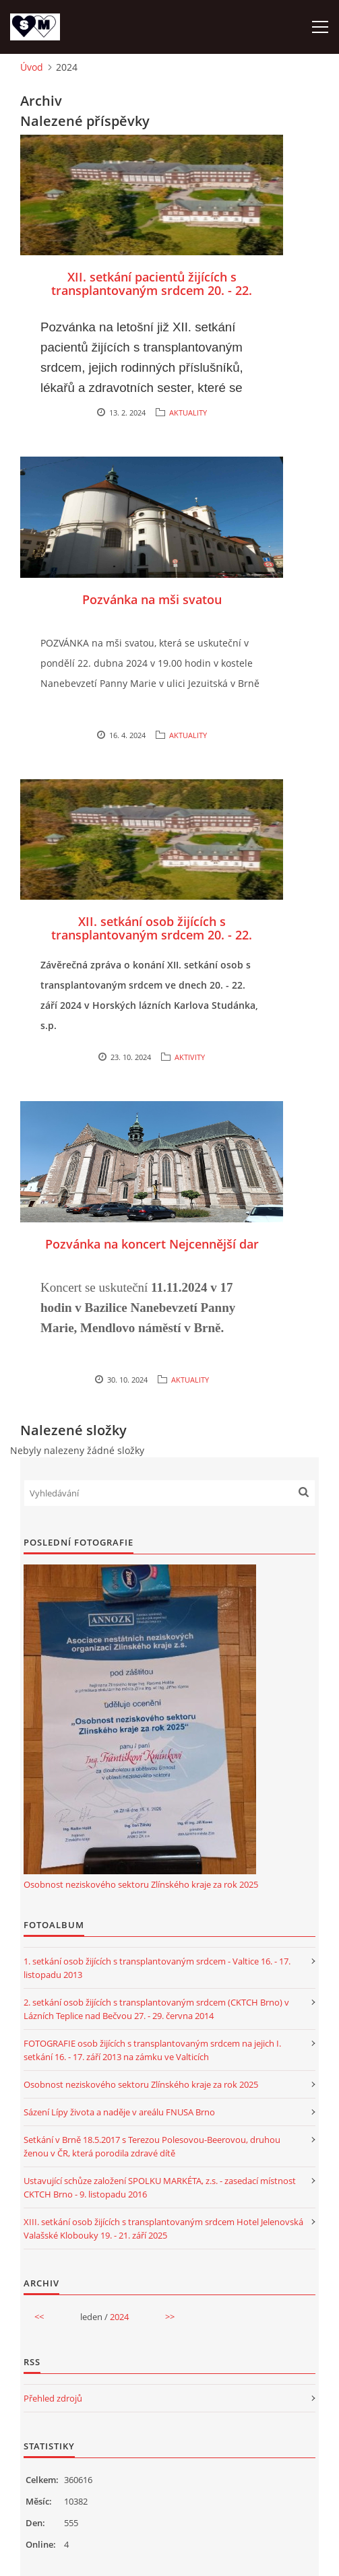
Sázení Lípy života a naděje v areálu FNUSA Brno (119, 2112)
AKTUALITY (188, 412)
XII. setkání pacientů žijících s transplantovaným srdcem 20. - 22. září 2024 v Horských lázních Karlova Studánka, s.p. (152, 297)
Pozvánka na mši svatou (152, 599)
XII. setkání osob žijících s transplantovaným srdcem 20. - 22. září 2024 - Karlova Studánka (151, 935)
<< (39, 2317)
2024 (119, 2317)
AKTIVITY (190, 1057)
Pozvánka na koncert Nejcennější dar (152, 1244)
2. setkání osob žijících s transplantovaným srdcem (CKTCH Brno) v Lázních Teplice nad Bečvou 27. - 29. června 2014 (156, 2009)
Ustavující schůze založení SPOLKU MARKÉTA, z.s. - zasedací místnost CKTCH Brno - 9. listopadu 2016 (160, 2187)
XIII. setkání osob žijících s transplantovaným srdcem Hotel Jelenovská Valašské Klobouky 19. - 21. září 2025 (163, 2228)
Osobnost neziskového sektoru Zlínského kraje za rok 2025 (141, 1884)
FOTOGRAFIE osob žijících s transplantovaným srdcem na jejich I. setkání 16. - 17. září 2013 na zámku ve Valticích (152, 2050)
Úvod (31, 67)
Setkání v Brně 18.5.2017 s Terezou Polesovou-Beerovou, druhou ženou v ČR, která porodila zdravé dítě (152, 2146)
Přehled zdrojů (53, 2398)
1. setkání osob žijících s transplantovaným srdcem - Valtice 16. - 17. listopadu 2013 (157, 1968)
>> (170, 2317)
